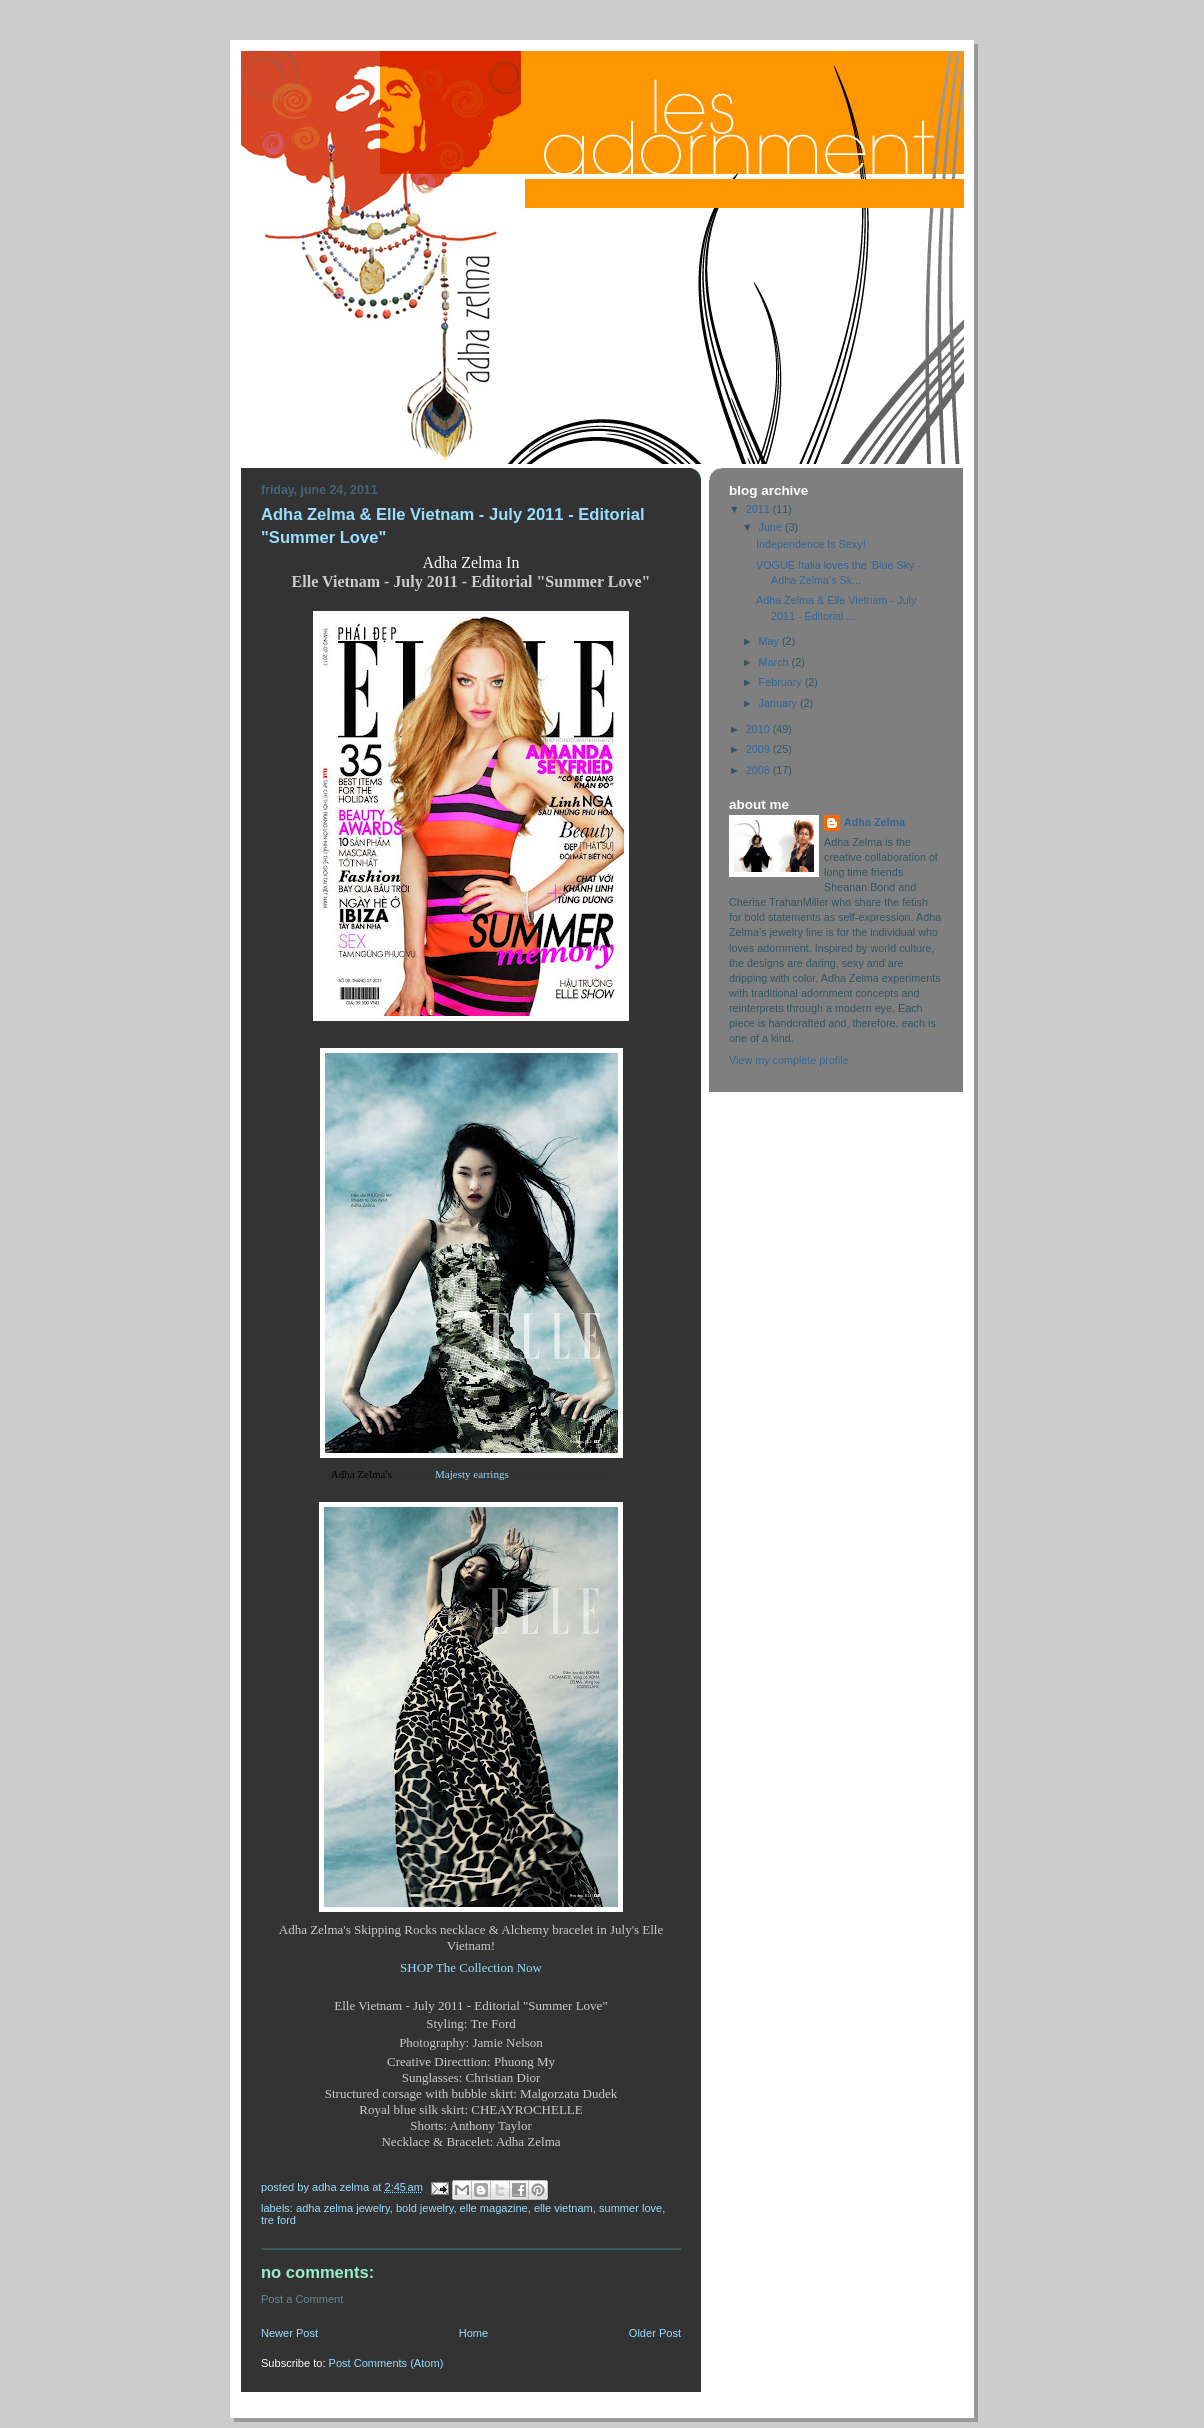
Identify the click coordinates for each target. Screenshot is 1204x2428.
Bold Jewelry (425, 2208)
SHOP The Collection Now (471, 1967)
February (782, 682)
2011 (759, 509)
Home (473, 2333)
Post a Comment (302, 2299)
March (775, 662)
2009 (759, 749)
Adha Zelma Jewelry (343, 2208)
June (772, 527)
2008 (759, 770)
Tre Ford (278, 2220)
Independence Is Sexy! (811, 544)
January (779, 703)
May (770, 641)
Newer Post (289, 2333)
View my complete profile (789, 1060)
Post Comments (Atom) (386, 2363)
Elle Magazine (494, 2208)
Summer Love (630, 2208)
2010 (759, 729)
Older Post (655, 2333)
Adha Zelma (874, 822)
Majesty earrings (472, 1474)
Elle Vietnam (563, 2208)
